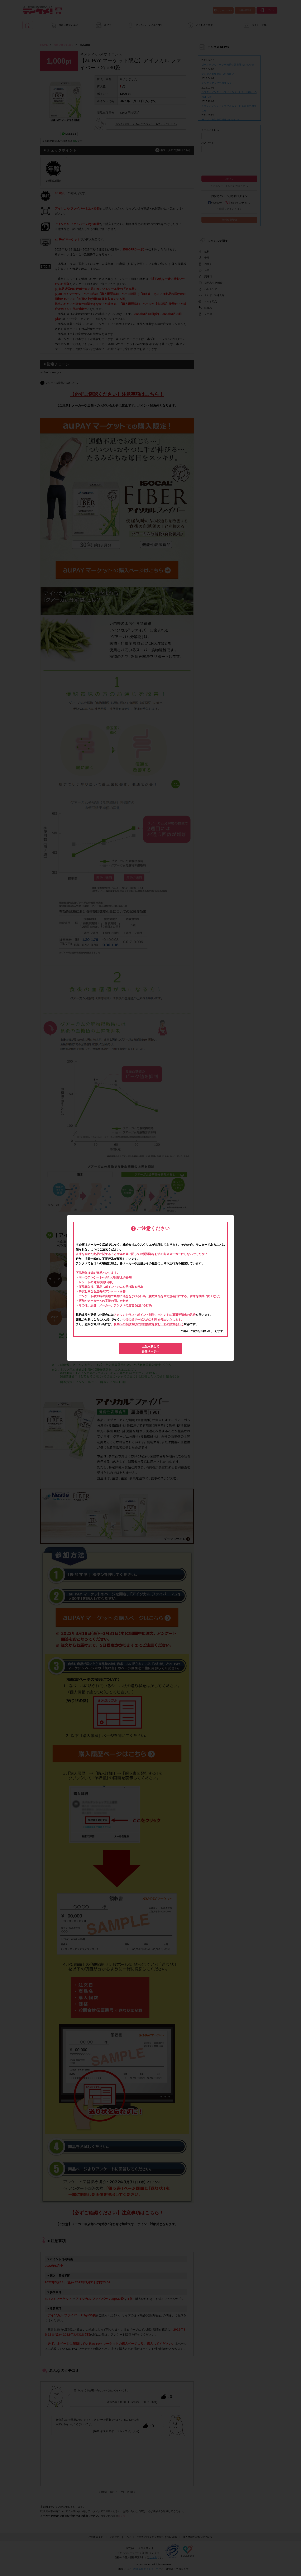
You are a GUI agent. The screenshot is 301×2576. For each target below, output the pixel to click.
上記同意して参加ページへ (150, 1349)
